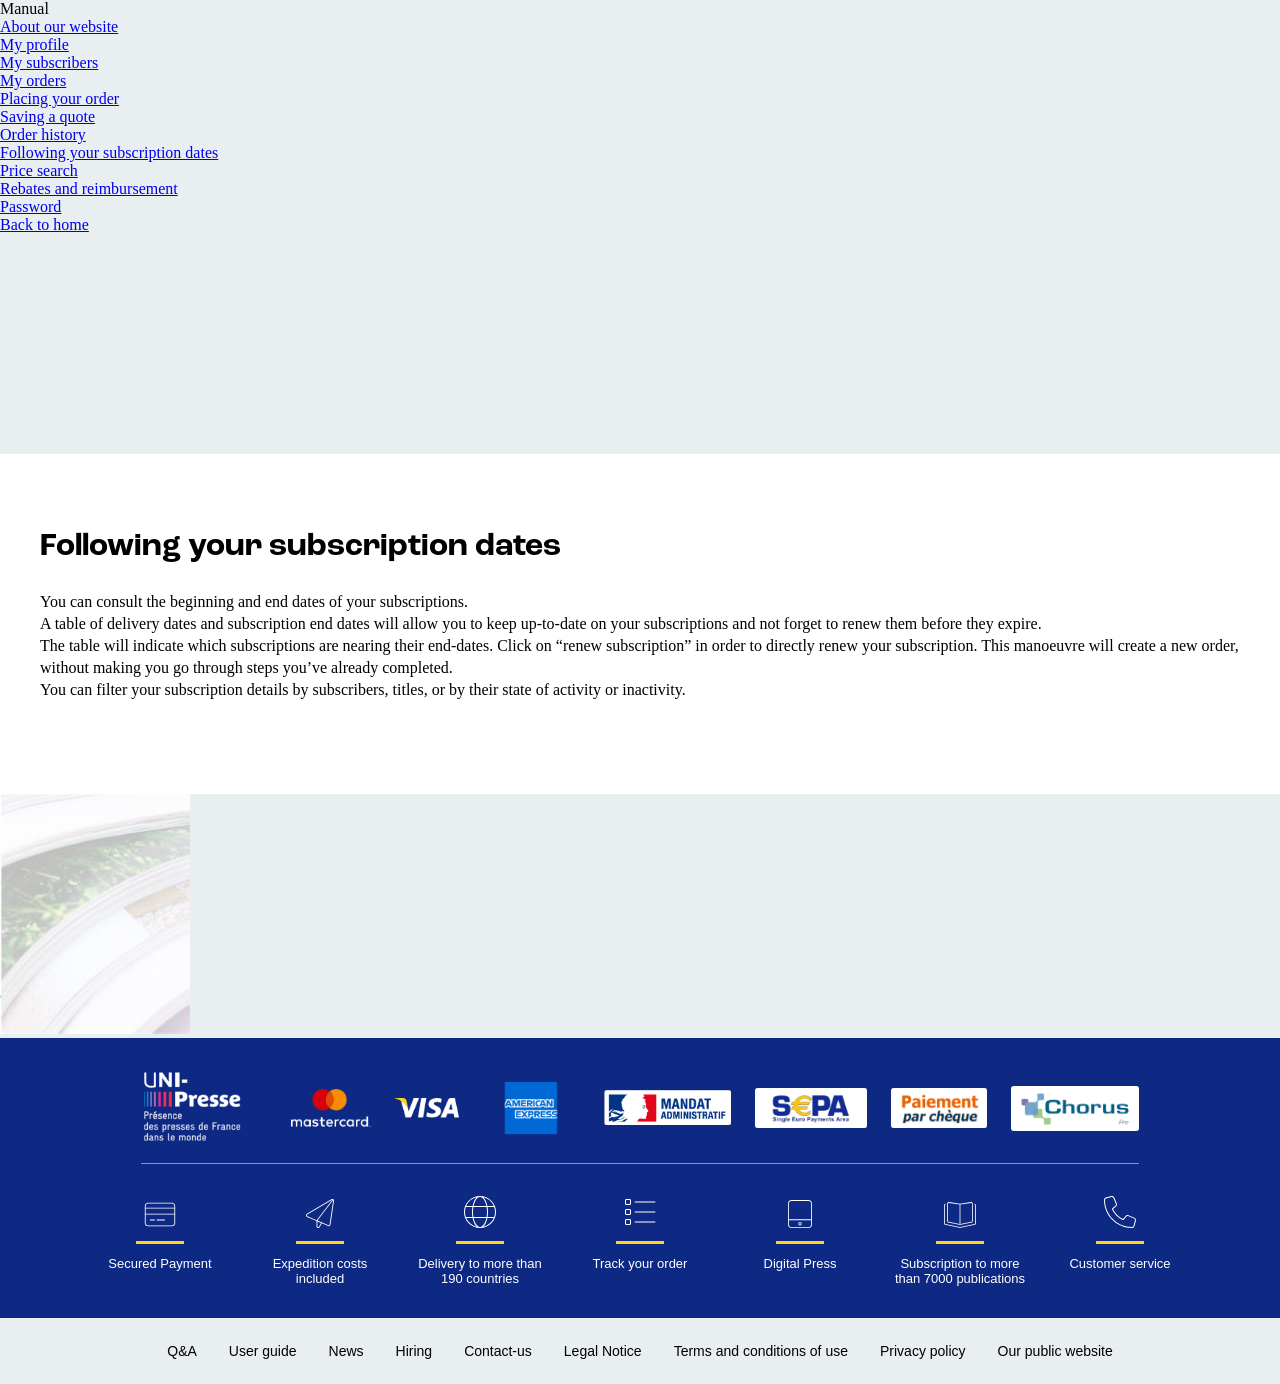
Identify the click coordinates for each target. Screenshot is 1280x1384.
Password (30, 206)
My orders (33, 80)
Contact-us (498, 1351)
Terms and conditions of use (761, 1351)
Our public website (1055, 1351)
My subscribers (49, 62)
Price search (39, 170)
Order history (43, 134)
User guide (263, 1351)
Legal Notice (603, 1351)
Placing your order (59, 98)
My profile (34, 44)
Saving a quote (47, 116)
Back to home (44, 224)
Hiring (414, 1351)
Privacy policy (923, 1351)
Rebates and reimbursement (89, 188)
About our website (59, 26)
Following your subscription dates (109, 152)
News (346, 1351)
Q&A (182, 1351)
